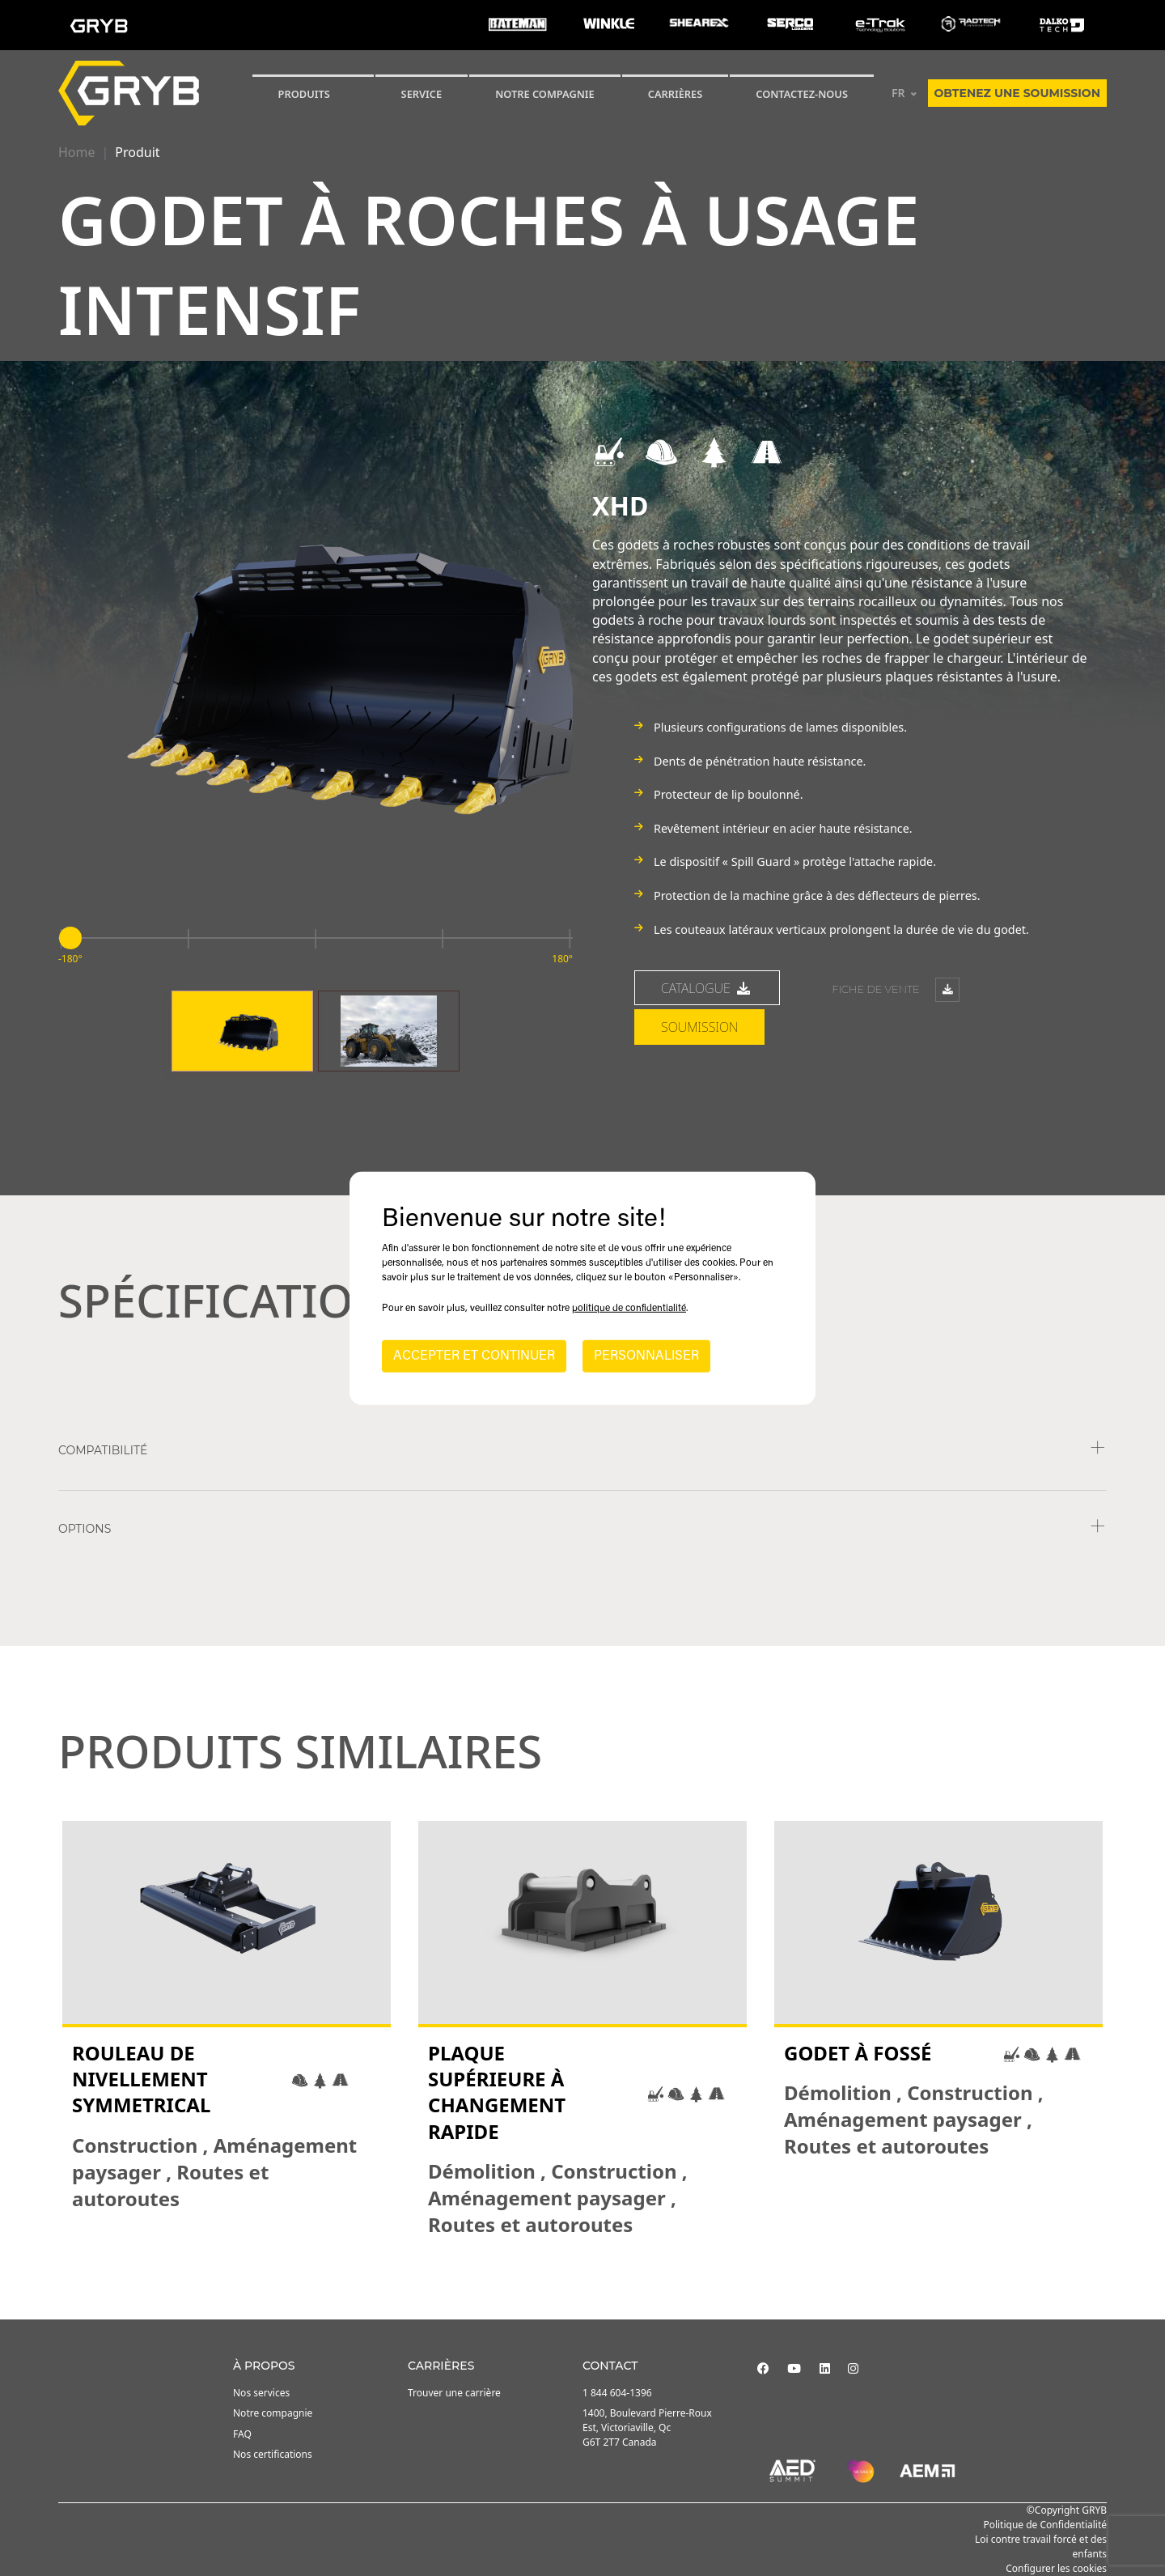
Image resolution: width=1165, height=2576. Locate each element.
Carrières (675, 94)
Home (76, 152)
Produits (304, 94)
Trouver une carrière (454, 2393)
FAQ (242, 2434)
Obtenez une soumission (1017, 93)
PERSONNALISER (646, 1356)
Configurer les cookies (1056, 2568)
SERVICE (422, 94)
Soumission (699, 1027)
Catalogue (707, 988)
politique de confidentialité (629, 1308)
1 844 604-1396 (617, 2393)
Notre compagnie (545, 94)
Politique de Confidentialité (1045, 2524)
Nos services (261, 2393)
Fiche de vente (895, 990)
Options (84, 1528)
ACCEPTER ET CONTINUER (474, 1356)
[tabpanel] (226, 2029)
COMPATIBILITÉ (102, 1450)
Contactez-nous (802, 94)
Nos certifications (272, 2454)
